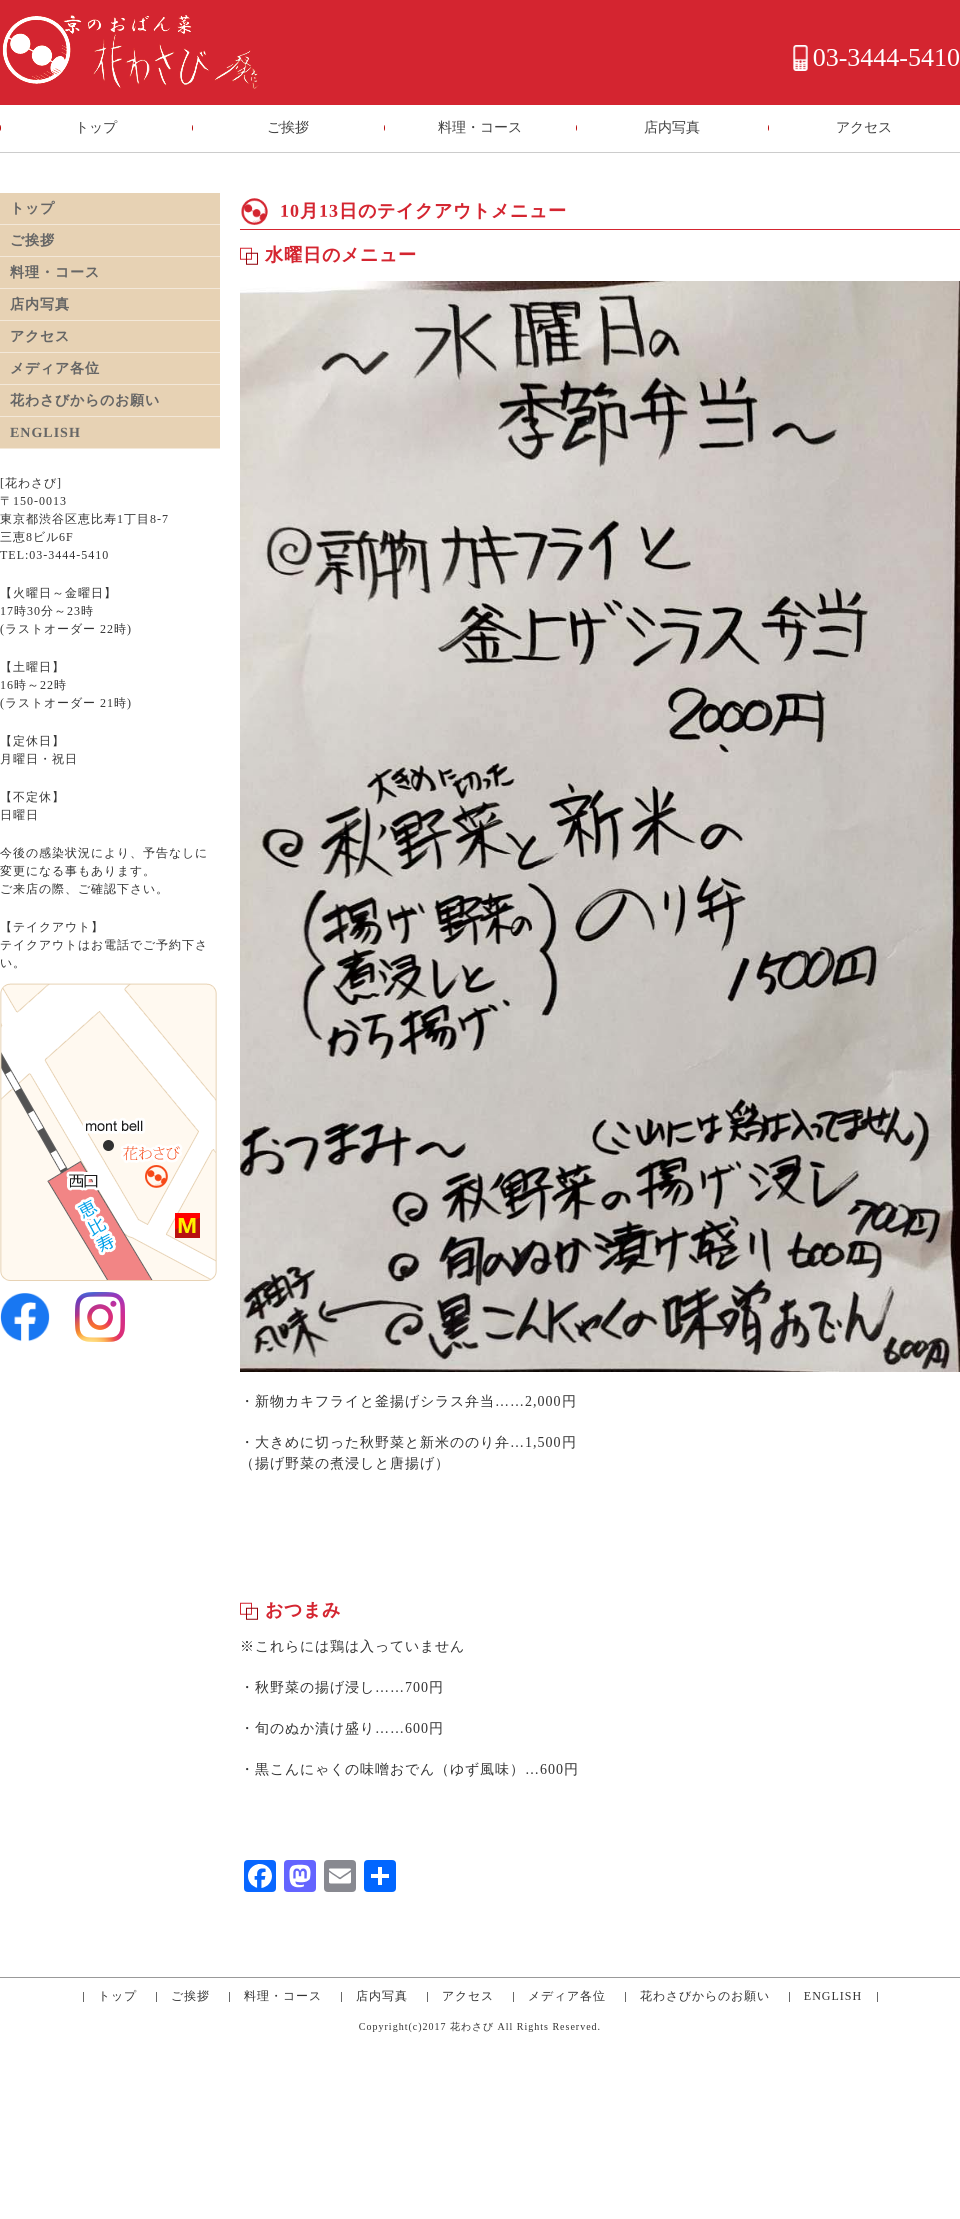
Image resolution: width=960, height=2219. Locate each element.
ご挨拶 (288, 127)
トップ (96, 127)
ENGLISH (833, 1996)
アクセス (864, 127)
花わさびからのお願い (705, 1996)
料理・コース (480, 127)
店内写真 (672, 127)
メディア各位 (567, 1996)
